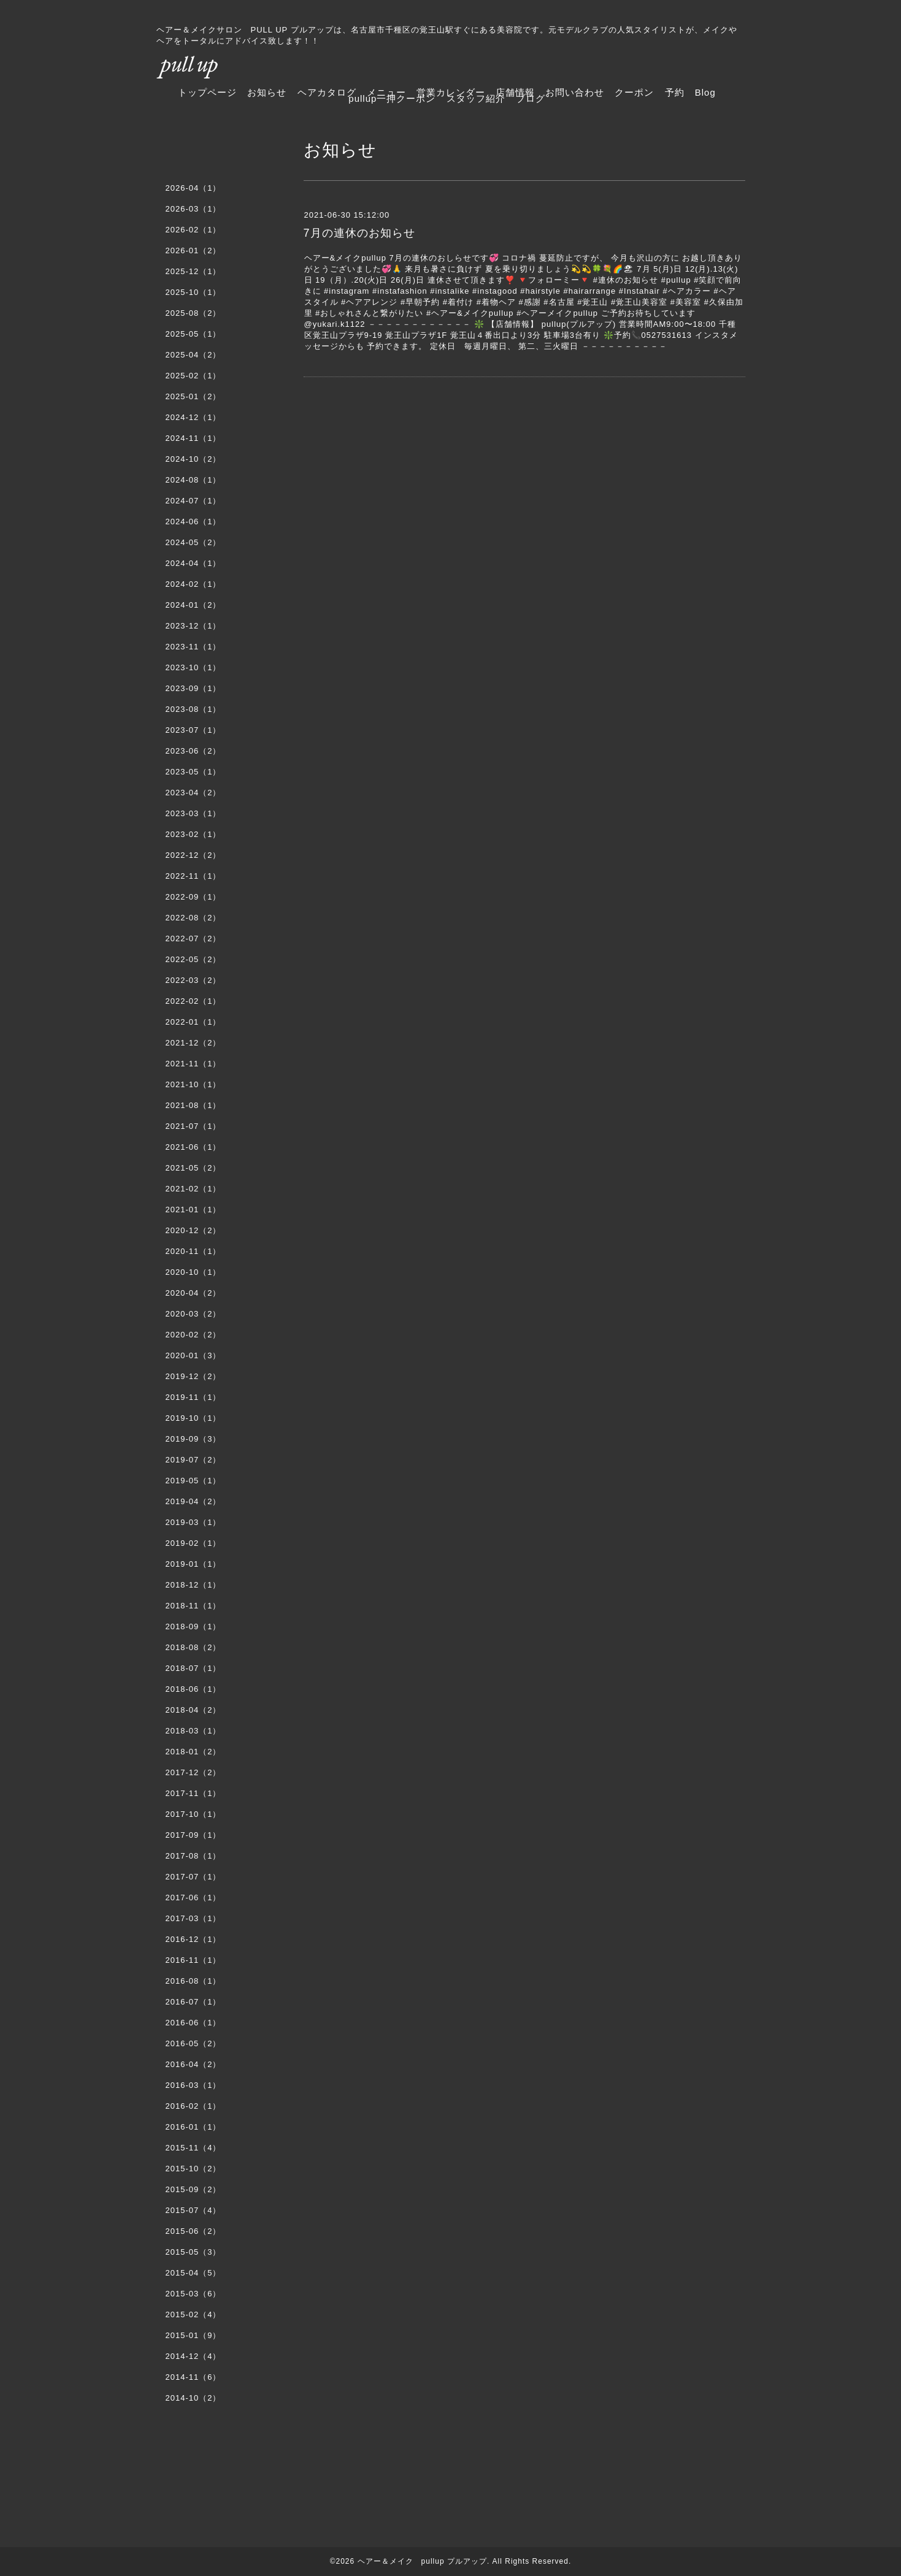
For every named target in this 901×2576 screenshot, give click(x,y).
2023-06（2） (193, 750)
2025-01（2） (193, 396)
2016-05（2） (193, 2043)
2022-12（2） (193, 855)
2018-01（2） (193, 1751)
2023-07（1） (193, 730)
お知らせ (266, 92)
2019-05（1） (193, 1480)
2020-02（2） (193, 1334)
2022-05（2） (193, 959)
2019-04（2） (193, 1501)
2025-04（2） (193, 354)
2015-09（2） (193, 2189)
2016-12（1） (193, 1939)
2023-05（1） (193, 771)
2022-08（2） (193, 917)
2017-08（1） (193, 1855)
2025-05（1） (193, 333)
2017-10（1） (193, 1814)
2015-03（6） (193, 2293)
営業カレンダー (450, 92)
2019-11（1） (193, 1397)
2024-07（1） (193, 500)
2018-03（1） (193, 1730)
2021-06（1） (193, 1147)
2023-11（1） (193, 646)
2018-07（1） (193, 1668)
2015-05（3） (193, 2252)
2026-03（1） (193, 208)
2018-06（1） (193, 1689)
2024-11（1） (193, 438)
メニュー (386, 92)
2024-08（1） (193, 479)
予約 (674, 92)
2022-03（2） (193, 980)
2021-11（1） (193, 1063)
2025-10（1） (193, 292)
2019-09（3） (193, 1438)
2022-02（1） (193, 1001)
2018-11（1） (193, 1605)
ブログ (530, 98)
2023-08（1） (193, 709)
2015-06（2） (193, 2231)
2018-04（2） (193, 1709)
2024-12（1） (193, 417)
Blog (705, 92)
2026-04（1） (193, 188)
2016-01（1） (193, 2126)
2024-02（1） (193, 584)
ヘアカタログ (326, 92)
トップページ (207, 92)
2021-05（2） (193, 1167)
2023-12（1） (193, 625)
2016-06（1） (193, 2022)
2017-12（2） (193, 1772)
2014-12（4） (193, 2356)
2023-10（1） (193, 667)
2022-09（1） (193, 896)
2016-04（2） (193, 2064)
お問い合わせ (574, 92)
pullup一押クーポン (391, 98)
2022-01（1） (193, 1021)
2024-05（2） (193, 542)
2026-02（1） (193, 229)
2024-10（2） (193, 459)
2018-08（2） (193, 1647)
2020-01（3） (193, 1355)
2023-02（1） (193, 834)
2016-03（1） (193, 2085)
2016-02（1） (193, 2106)
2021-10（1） (193, 1084)
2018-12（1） (193, 1584)
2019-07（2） (193, 1459)
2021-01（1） (193, 1209)
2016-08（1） (193, 1981)
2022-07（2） (193, 938)
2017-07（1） (193, 1876)
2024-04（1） (193, 563)
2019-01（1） (193, 1564)
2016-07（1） (193, 2001)
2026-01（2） (193, 250)
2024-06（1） (193, 521)
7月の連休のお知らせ (359, 233)
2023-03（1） (193, 813)
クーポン (634, 92)
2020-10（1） (193, 1272)
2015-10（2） (193, 2168)
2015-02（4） (193, 2314)
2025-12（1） (193, 271)
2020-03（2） (193, 1313)
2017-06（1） (193, 1897)
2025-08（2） (193, 313)
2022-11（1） (193, 876)
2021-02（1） (193, 1188)
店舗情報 (515, 92)
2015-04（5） (193, 2272)
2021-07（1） (193, 1126)
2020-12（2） (193, 1230)
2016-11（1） (193, 1960)
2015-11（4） (193, 2147)
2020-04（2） (193, 1293)
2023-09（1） (193, 688)
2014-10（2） (193, 2397)
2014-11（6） (193, 2377)
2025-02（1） (193, 375)
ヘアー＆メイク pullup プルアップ (422, 2561)
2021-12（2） (193, 1042)
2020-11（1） (193, 1251)
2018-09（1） (193, 1626)
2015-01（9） (193, 2335)
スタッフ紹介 (476, 98)
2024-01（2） (193, 605)
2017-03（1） (193, 1918)
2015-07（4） (193, 2210)
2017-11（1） (193, 1793)
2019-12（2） (193, 1376)
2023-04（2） (193, 792)
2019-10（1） (193, 1418)
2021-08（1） (193, 1105)
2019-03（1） (193, 1522)
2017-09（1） (193, 1835)
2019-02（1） (193, 1543)
